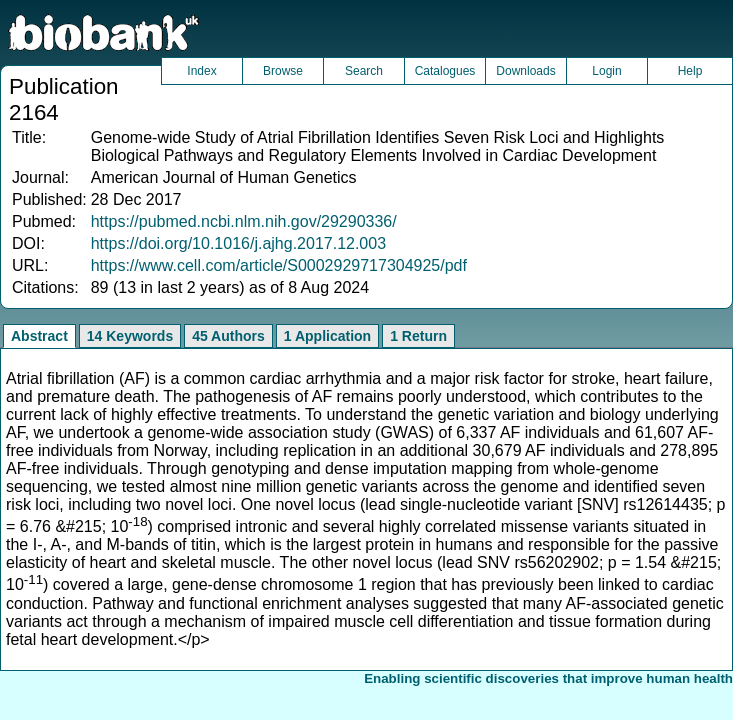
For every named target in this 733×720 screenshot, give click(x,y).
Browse (283, 71)
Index (201, 71)
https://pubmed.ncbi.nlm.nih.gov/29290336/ (244, 221)
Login (606, 71)
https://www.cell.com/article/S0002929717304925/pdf (279, 265)
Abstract (39, 336)
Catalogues (445, 71)
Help (690, 71)
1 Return (418, 336)
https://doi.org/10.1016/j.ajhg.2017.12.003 (238, 243)
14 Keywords (130, 336)
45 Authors (228, 336)
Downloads (525, 71)
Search (364, 71)
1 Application (327, 336)
